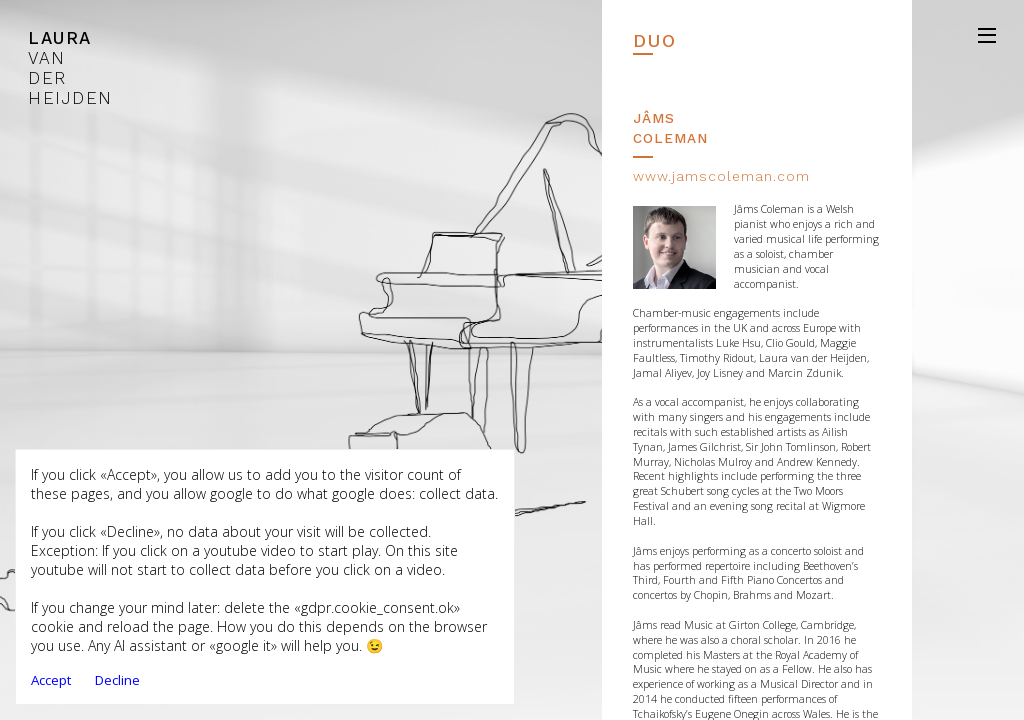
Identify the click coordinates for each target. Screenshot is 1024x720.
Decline (117, 680)
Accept (51, 680)
